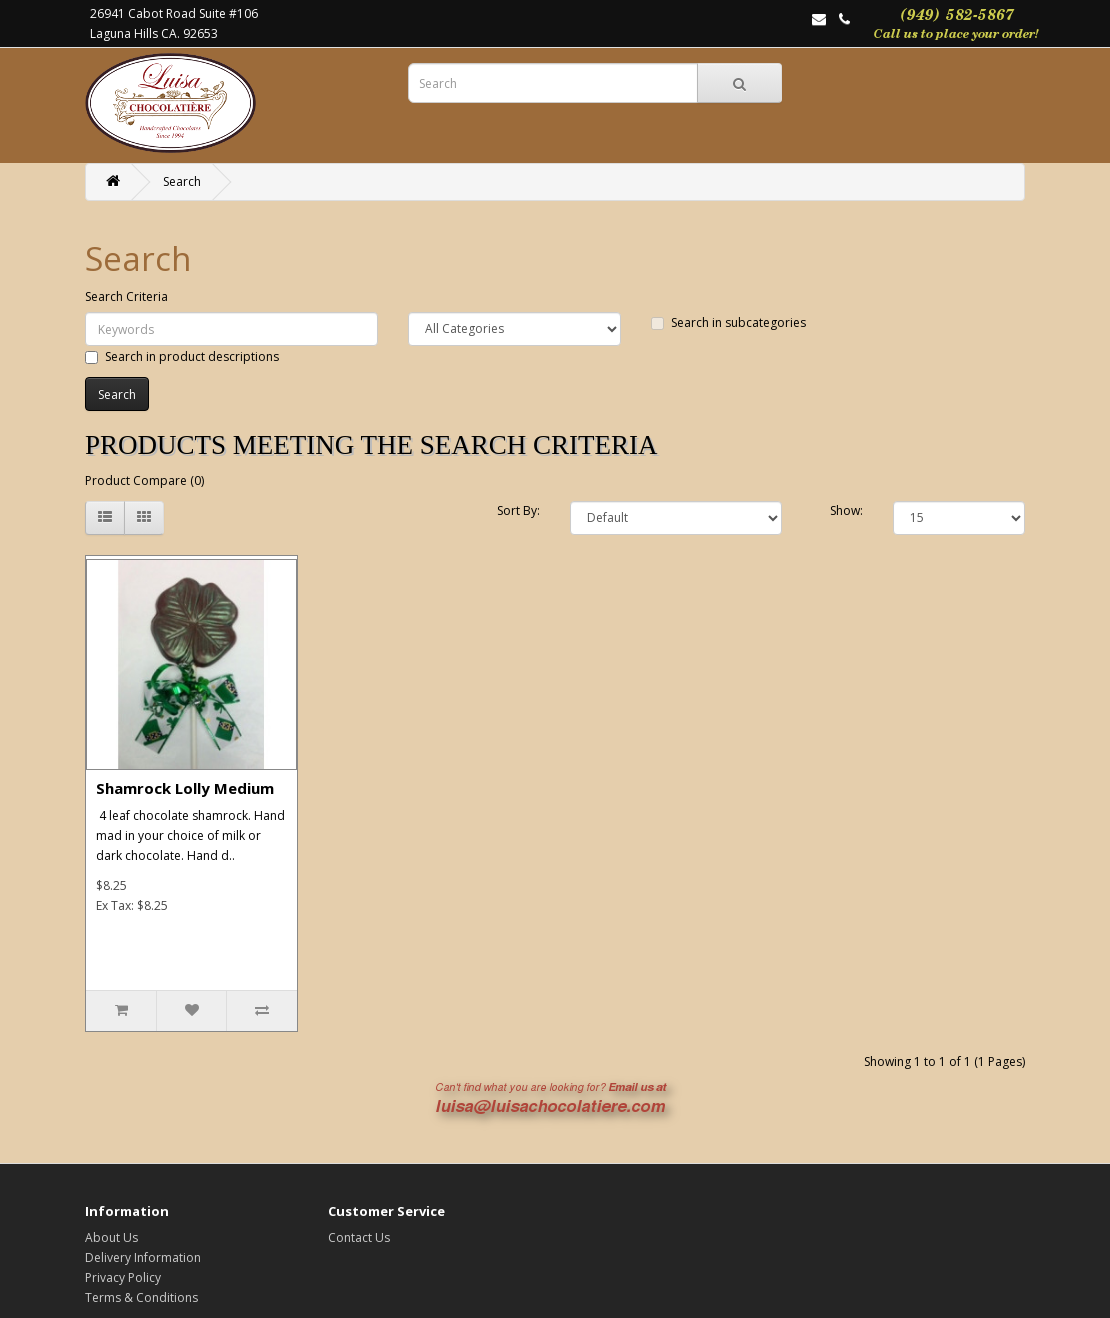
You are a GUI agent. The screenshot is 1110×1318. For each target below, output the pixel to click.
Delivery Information (143, 1257)
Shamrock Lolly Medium (185, 788)
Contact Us (359, 1237)
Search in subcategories (728, 322)
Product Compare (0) (144, 480)
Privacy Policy (123, 1277)
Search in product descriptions (182, 356)
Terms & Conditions (141, 1297)
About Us (111, 1237)
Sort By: (518, 510)
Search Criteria (126, 296)
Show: (846, 510)
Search (182, 181)
